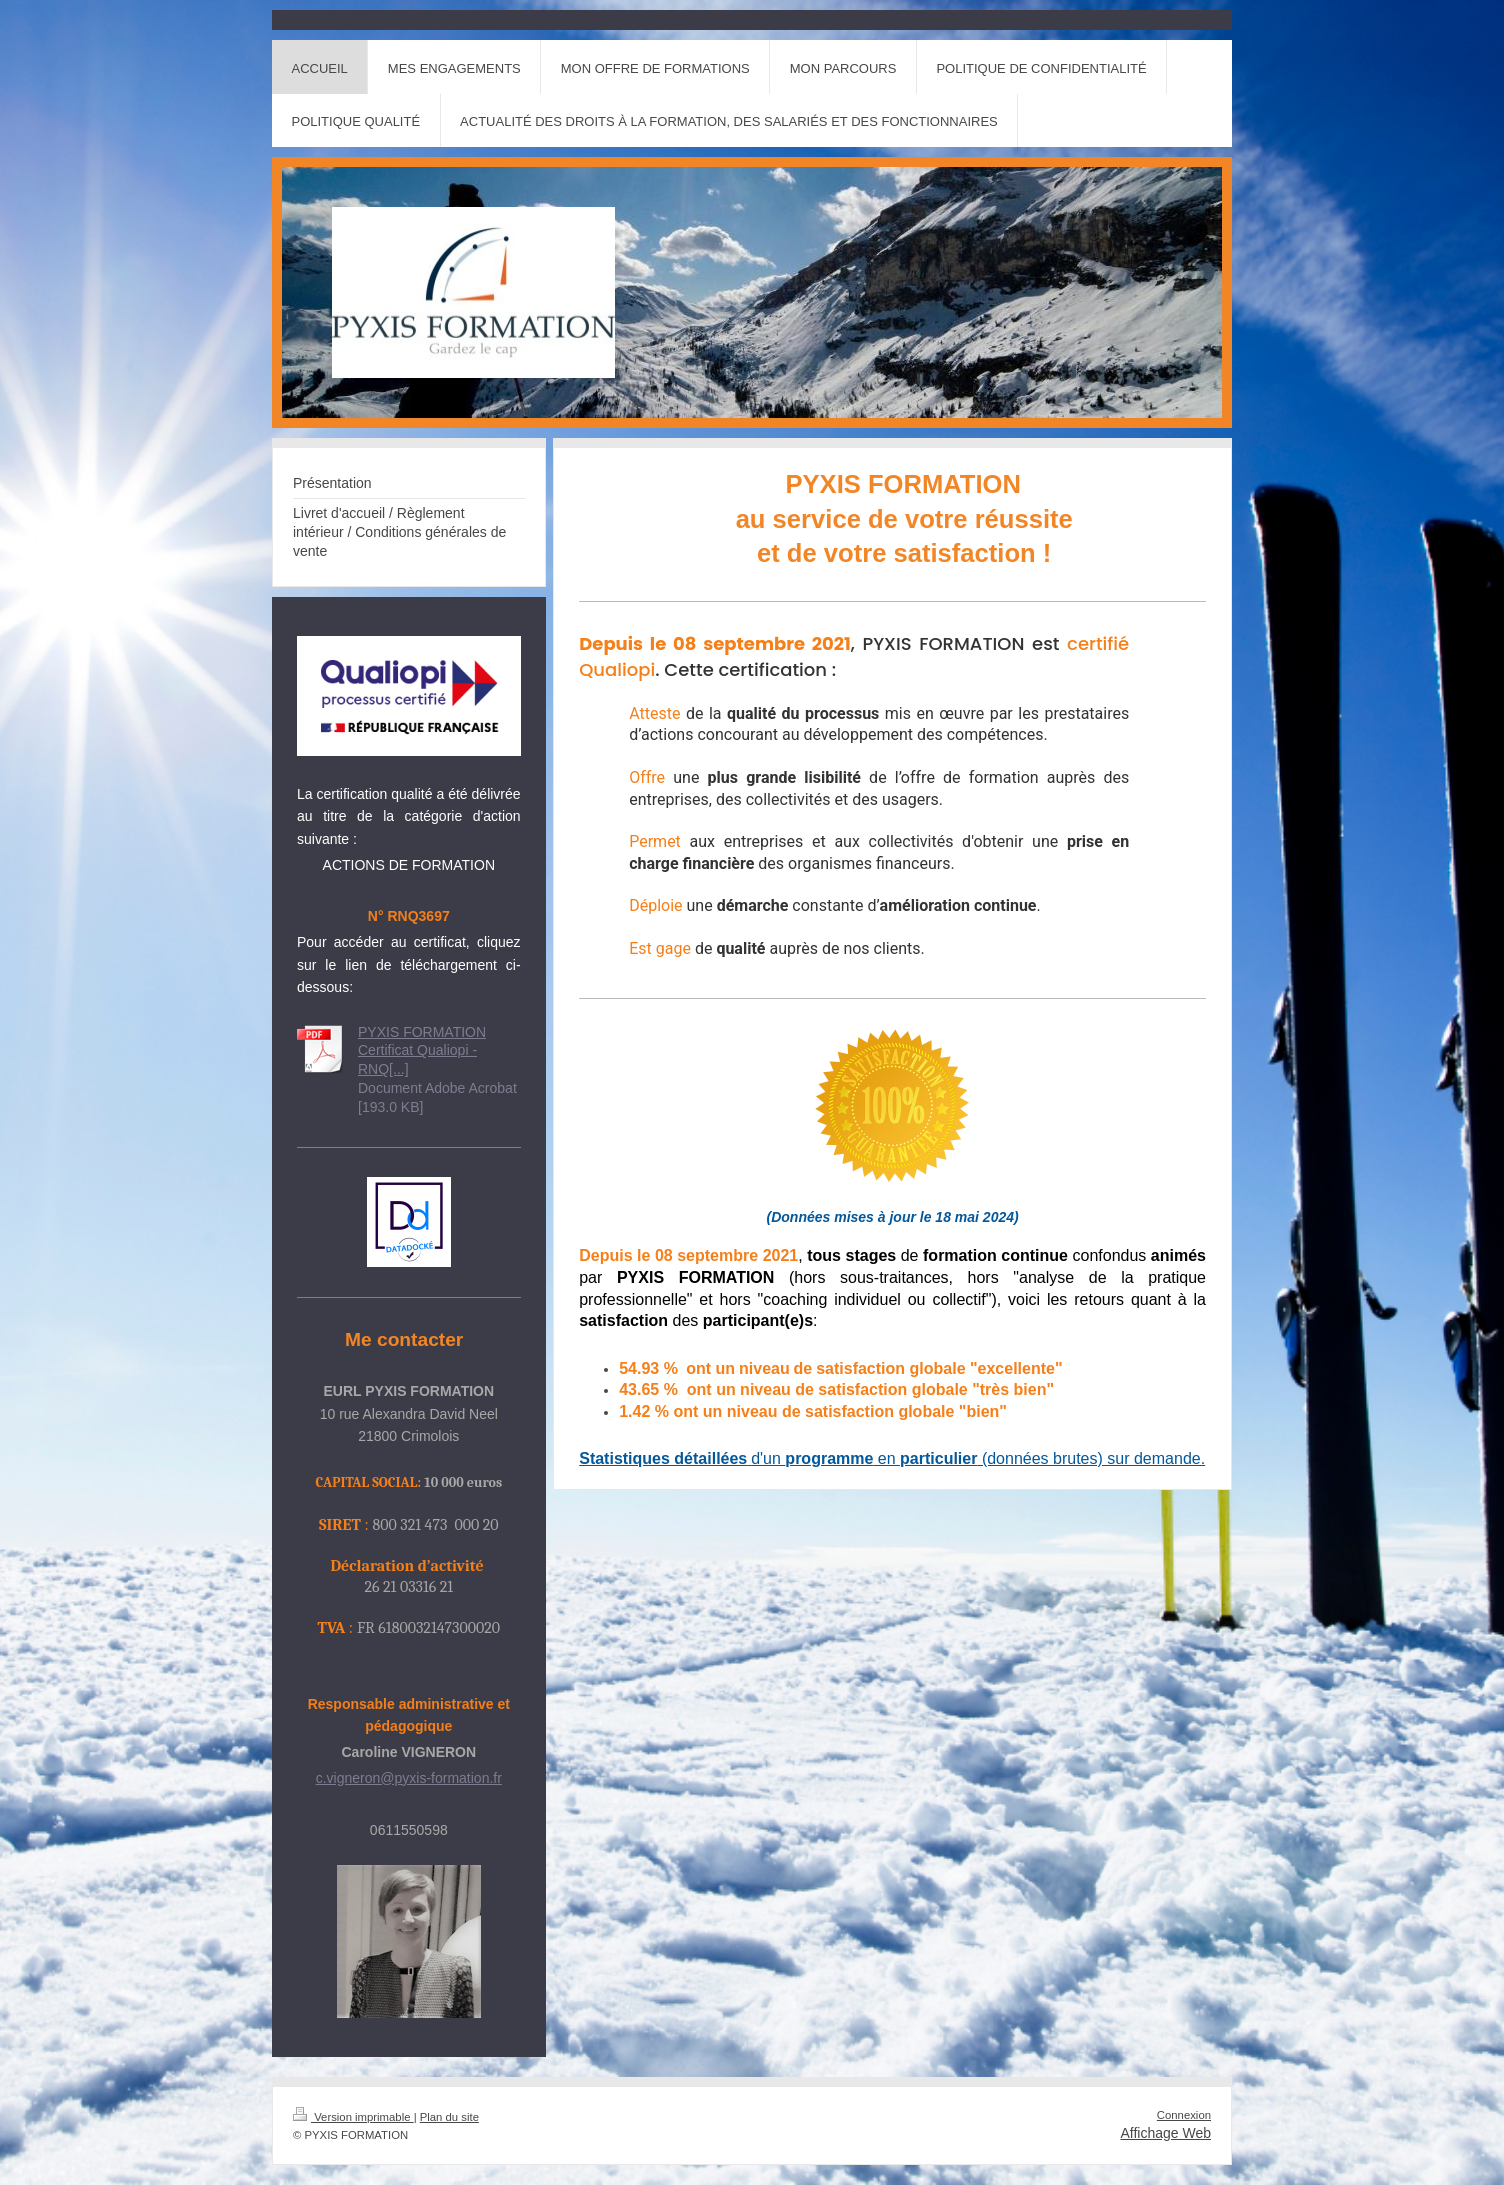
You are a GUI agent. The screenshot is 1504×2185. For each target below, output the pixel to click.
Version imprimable (353, 2117)
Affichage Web (1165, 2133)
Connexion (1184, 2115)
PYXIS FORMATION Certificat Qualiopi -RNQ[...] (422, 1051)
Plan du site (449, 2117)
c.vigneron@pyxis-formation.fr (409, 1778)
